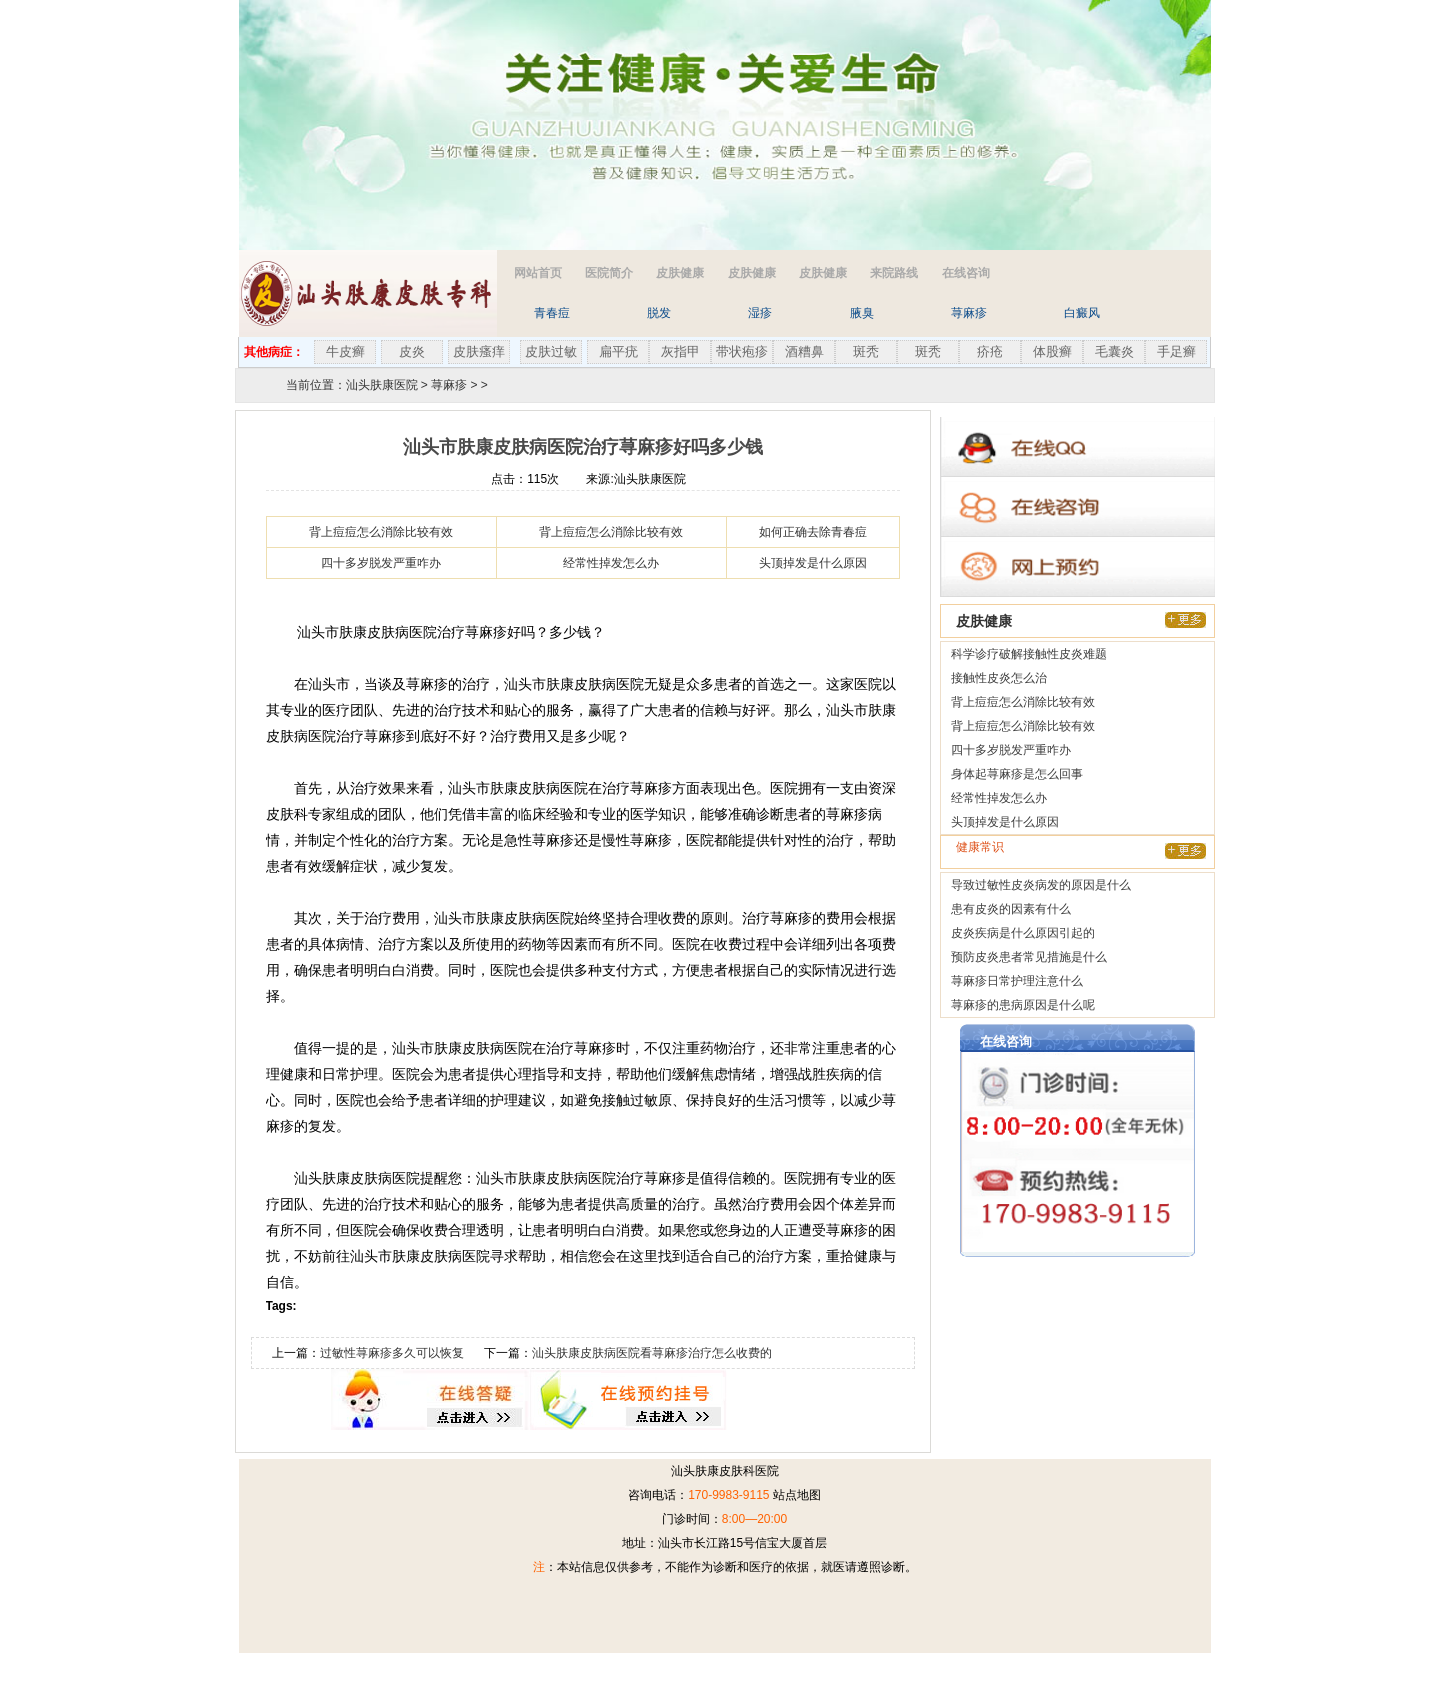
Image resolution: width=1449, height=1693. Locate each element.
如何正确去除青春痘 (813, 532)
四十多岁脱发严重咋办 (381, 563)
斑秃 (866, 351)
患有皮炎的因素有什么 (1011, 909)
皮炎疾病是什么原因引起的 (1023, 933)
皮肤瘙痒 (479, 351)
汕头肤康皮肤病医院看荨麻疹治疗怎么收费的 (652, 1353)
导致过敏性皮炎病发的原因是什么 (1041, 885)
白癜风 (1082, 313)
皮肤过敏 (551, 351)
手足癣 (1176, 351)
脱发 (659, 313)
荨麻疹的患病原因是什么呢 (1023, 1005)
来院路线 (894, 273)
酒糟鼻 (804, 351)
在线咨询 (966, 273)
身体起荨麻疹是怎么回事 (1017, 774)
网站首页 (538, 273)
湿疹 (760, 313)
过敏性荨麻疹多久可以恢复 (392, 1353)
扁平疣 (618, 351)
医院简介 (609, 273)
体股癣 (1052, 351)
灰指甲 (680, 351)
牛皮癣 (345, 351)
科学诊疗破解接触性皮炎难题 (1029, 654)
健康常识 (980, 847)
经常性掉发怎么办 (611, 563)
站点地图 (797, 1495)
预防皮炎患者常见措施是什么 (1029, 957)
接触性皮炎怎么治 (999, 678)
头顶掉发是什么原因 (813, 563)
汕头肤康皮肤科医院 (725, 1471)
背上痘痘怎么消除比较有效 (381, 532)
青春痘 (552, 313)
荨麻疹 (969, 313)
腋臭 (862, 313)
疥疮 (990, 351)
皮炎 (412, 351)
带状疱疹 (742, 351)
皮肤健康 (680, 273)
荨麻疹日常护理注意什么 (1017, 981)
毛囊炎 (1114, 351)
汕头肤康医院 (382, 385)
